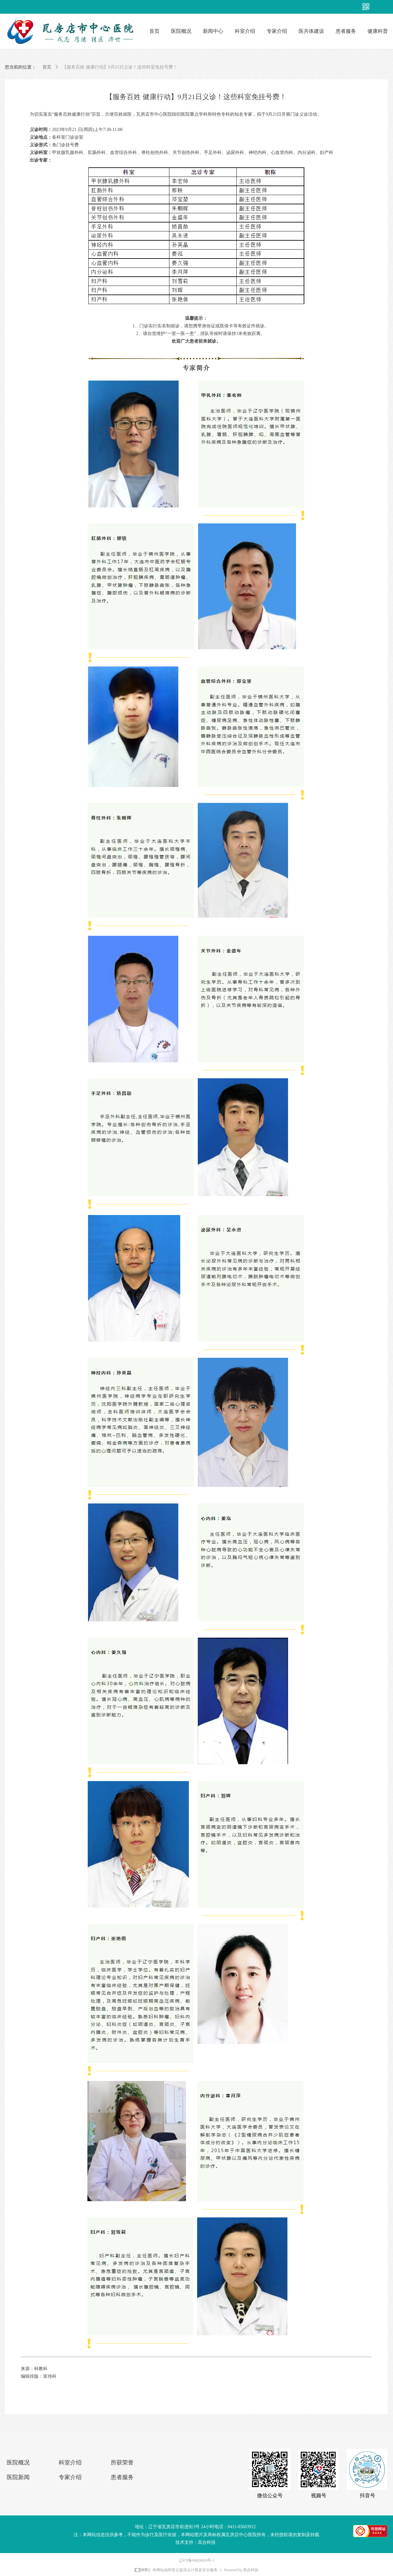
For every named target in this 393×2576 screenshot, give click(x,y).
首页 (46, 67)
